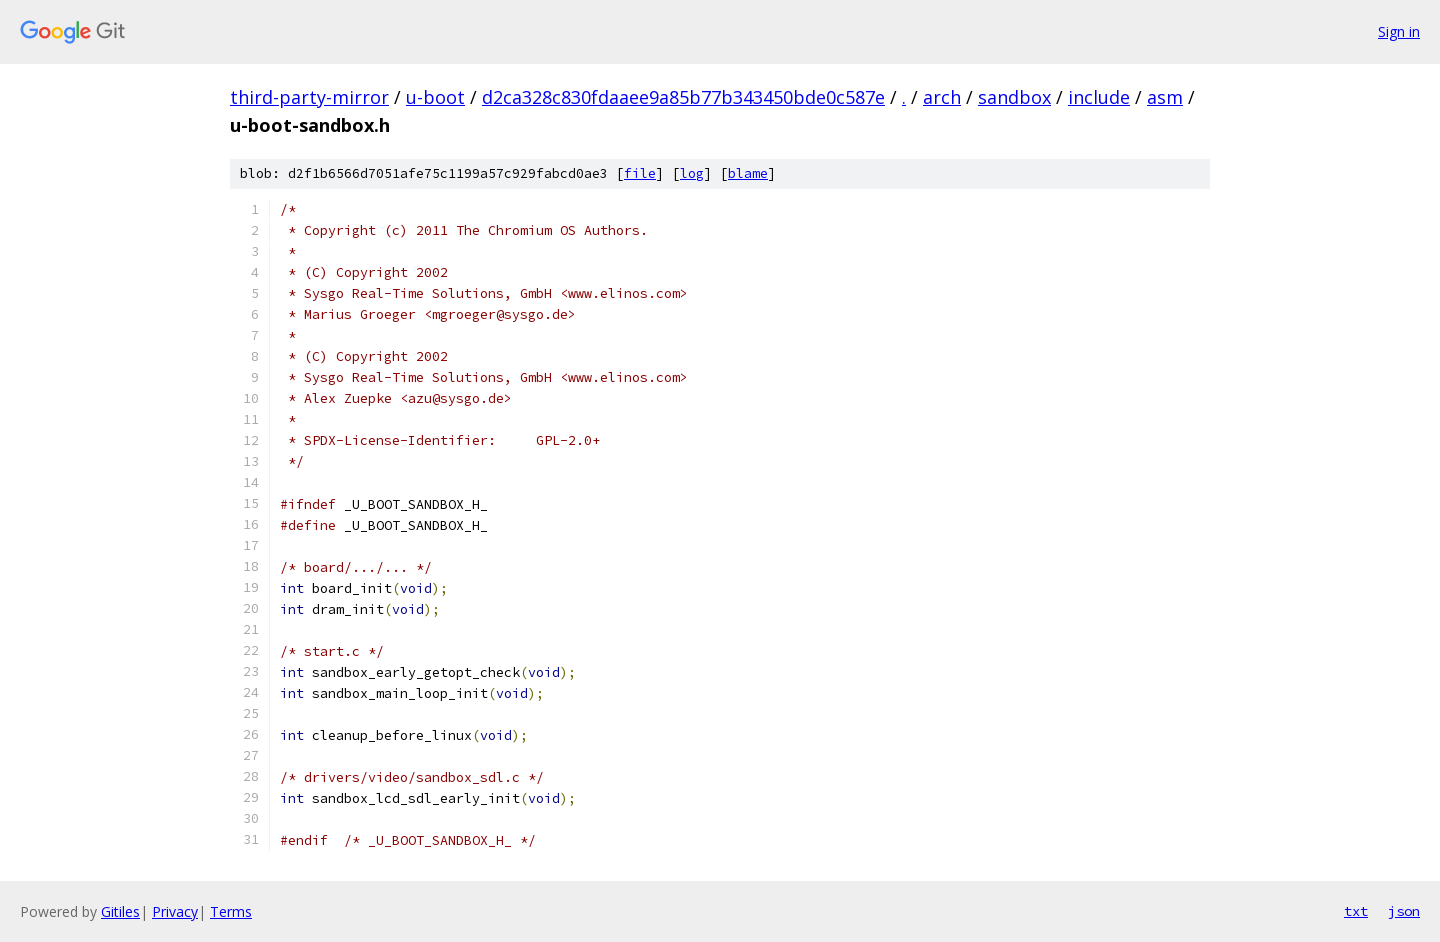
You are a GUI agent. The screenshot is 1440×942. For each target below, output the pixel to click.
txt (1356, 911)
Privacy (175, 911)
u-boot (435, 97)
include (1099, 97)
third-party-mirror (309, 97)
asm (1165, 97)
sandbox (1014, 97)
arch (942, 97)
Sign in (1399, 31)
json (1404, 911)
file (640, 173)
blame (748, 173)
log (692, 173)
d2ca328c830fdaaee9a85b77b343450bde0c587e (683, 97)
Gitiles (120, 911)
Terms (231, 911)
